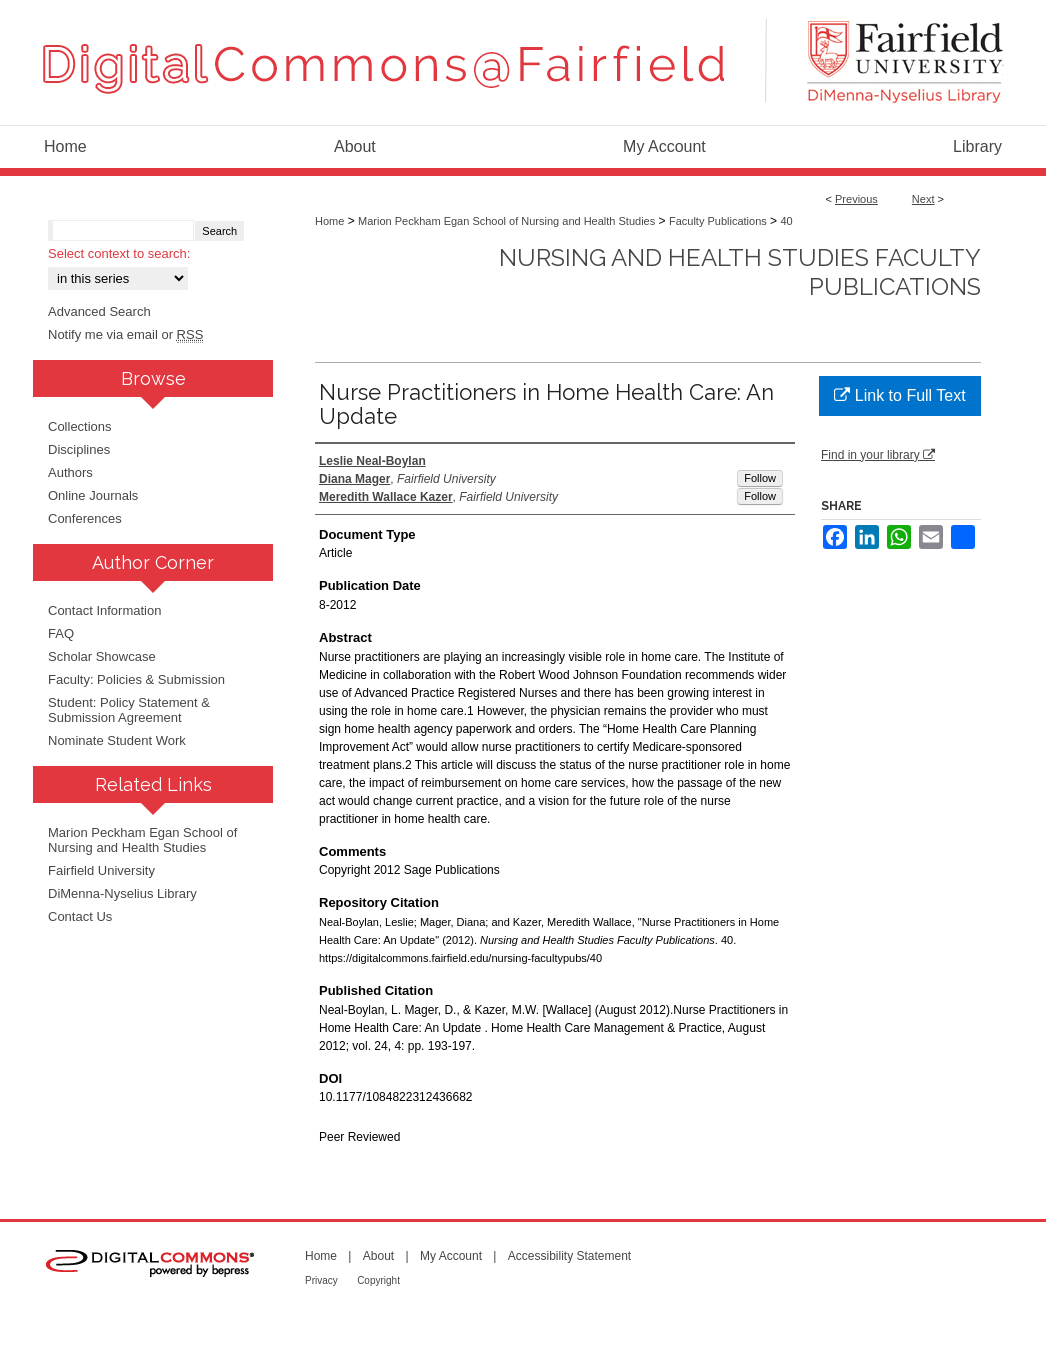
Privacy (321, 1280)
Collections (80, 426)
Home (329, 221)
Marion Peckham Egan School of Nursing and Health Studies (506, 221)
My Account (451, 1256)
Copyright (378, 1280)
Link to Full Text (899, 395)
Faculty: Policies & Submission (136, 679)
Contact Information (104, 610)
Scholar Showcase (102, 656)
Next (923, 199)
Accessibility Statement (569, 1256)
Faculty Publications (718, 221)
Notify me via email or (125, 334)
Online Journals (93, 495)
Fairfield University (101, 870)
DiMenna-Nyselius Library (122, 893)
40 (786, 221)
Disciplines (79, 449)
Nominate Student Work (117, 740)
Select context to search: (119, 253)
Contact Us (80, 916)
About (378, 1256)
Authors (70, 472)
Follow (760, 478)
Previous (856, 199)
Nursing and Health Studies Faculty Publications (740, 272)
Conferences (85, 518)
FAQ (61, 633)
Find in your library (878, 455)
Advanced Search (99, 311)
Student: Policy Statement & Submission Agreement (129, 710)
